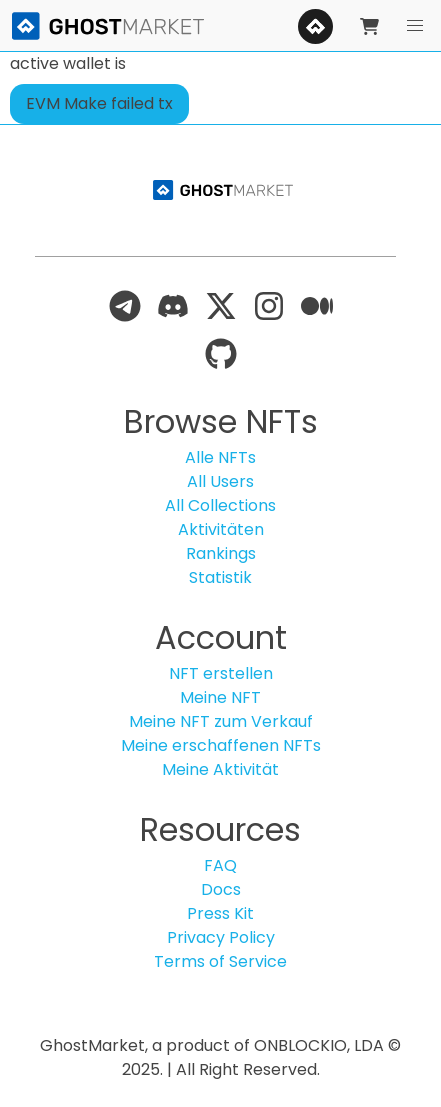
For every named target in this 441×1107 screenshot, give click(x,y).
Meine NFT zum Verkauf (221, 721)
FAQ (220, 865)
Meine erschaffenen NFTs (221, 745)
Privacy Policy (221, 937)
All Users (220, 481)
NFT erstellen (221, 673)
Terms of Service (220, 961)
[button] (415, 26)
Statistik (220, 577)
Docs (221, 889)
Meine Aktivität (220, 769)
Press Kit (220, 913)
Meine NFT (220, 697)
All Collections (220, 505)
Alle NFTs (220, 457)
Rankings (221, 553)
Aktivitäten (221, 529)
